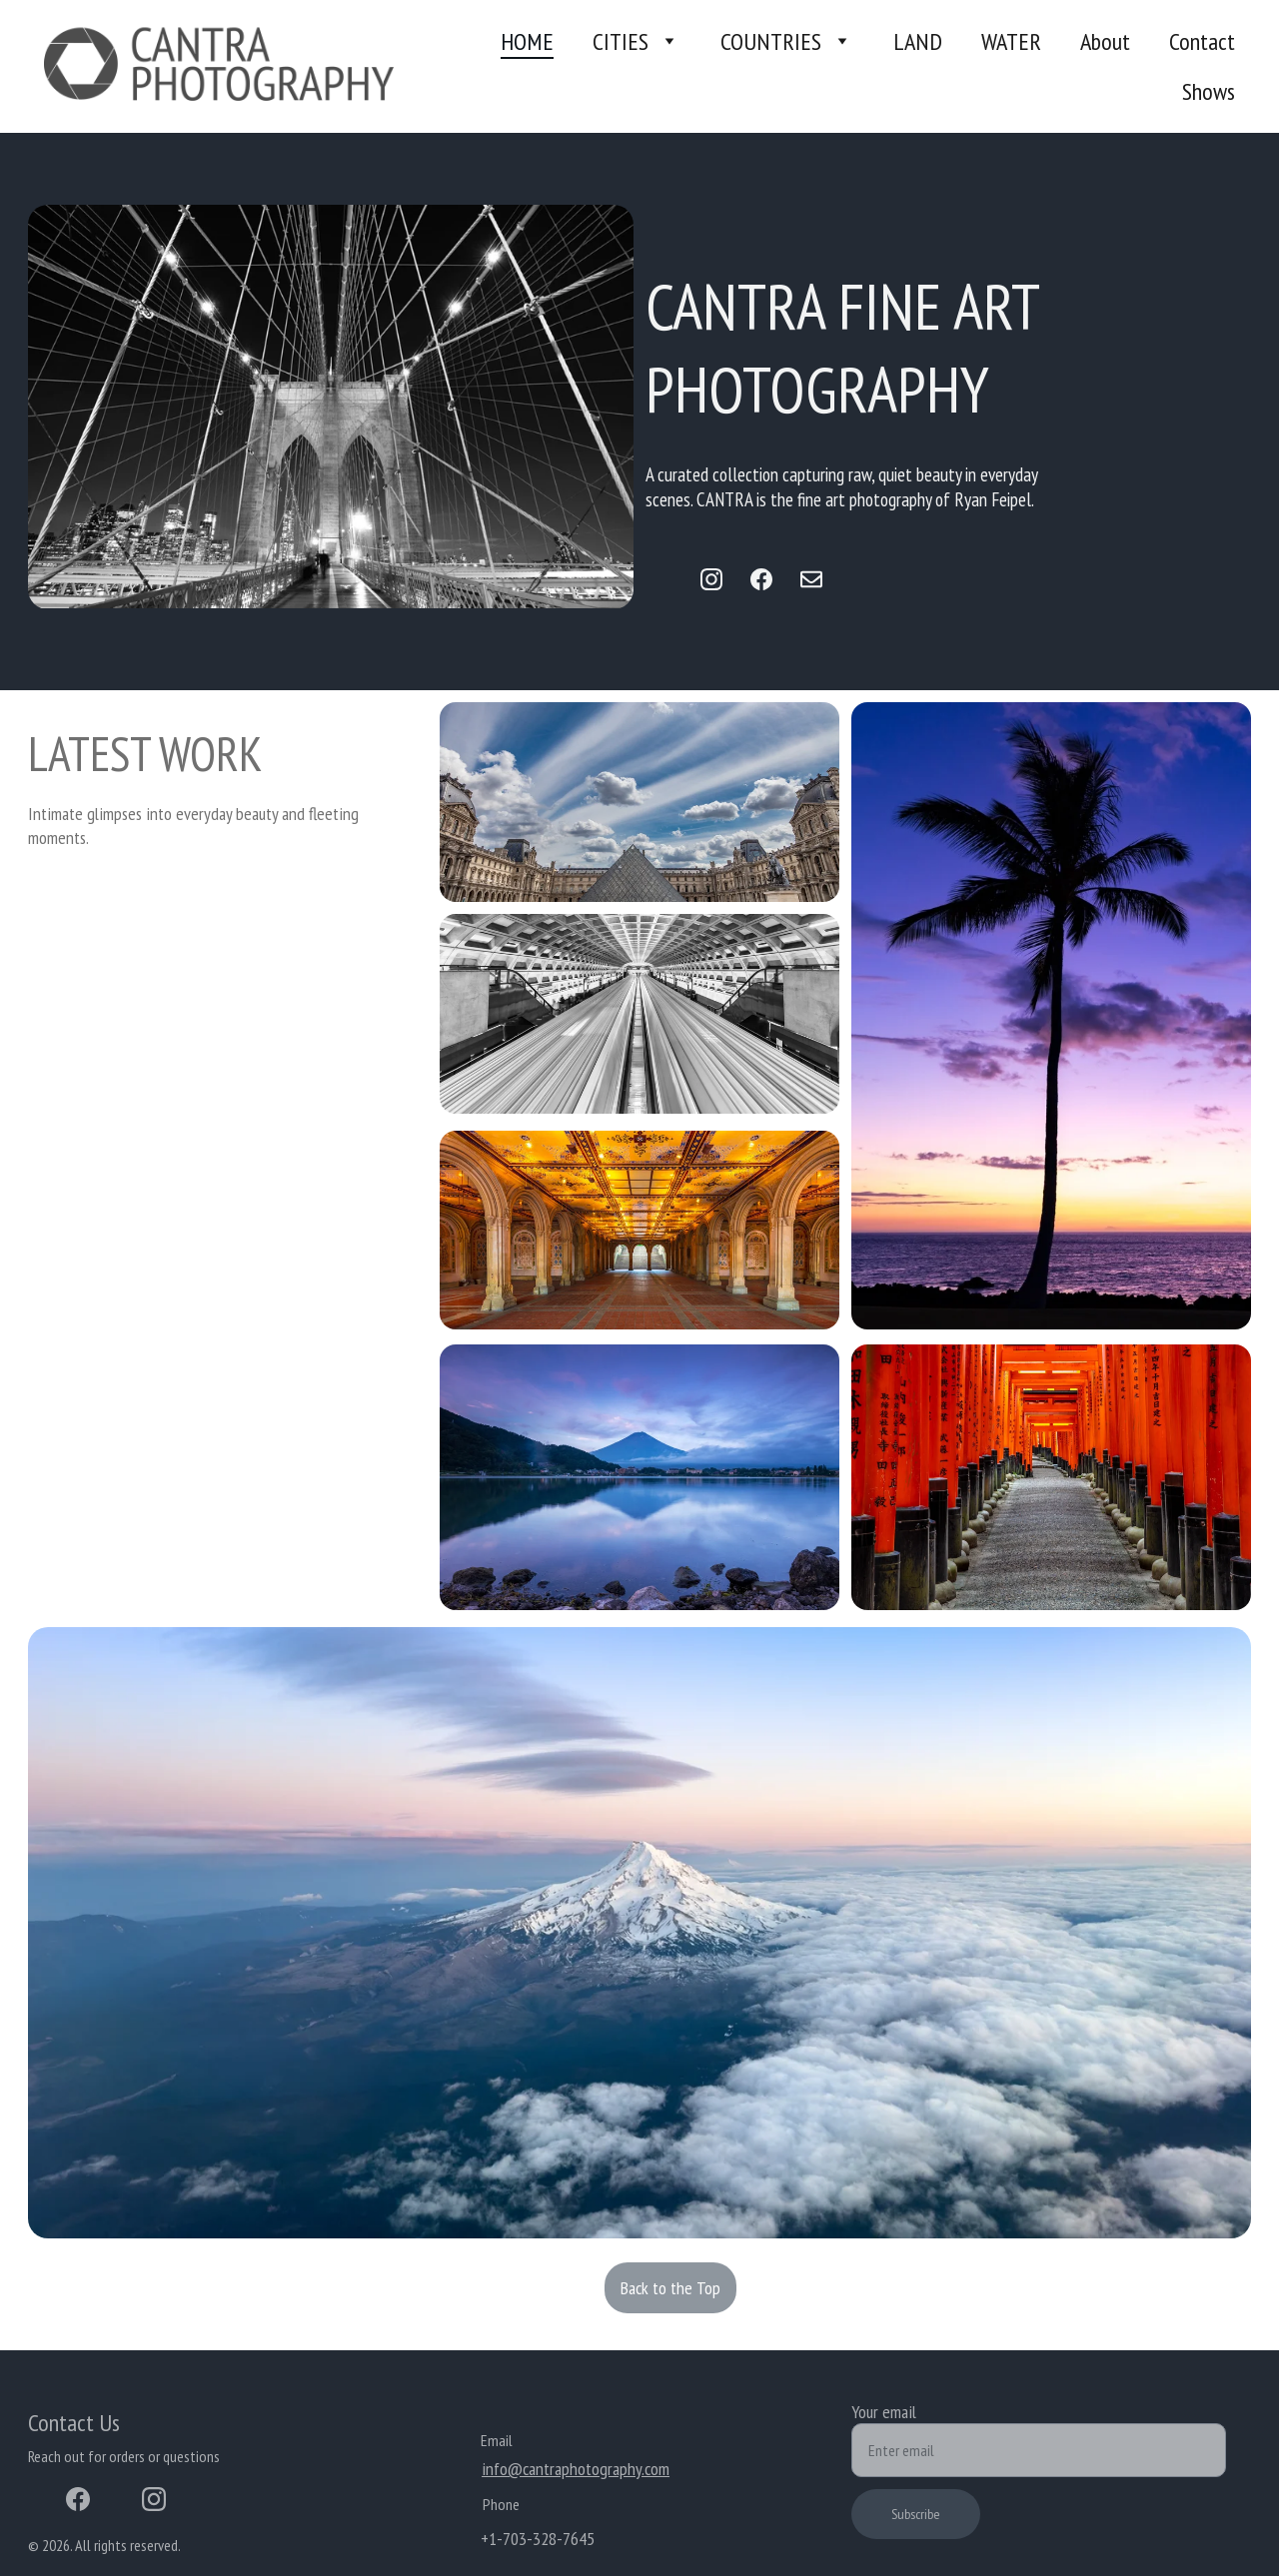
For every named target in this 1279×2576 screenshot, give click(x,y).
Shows (1208, 91)
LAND (917, 41)
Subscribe (915, 2514)
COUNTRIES (770, 41)
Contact (1202, 41)
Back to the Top (670, 2287)
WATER (1011, 41)
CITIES (620, 41)
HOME (527, 41)
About (1105, 41)
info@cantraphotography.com (575, 2468)
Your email (883, 2411)
